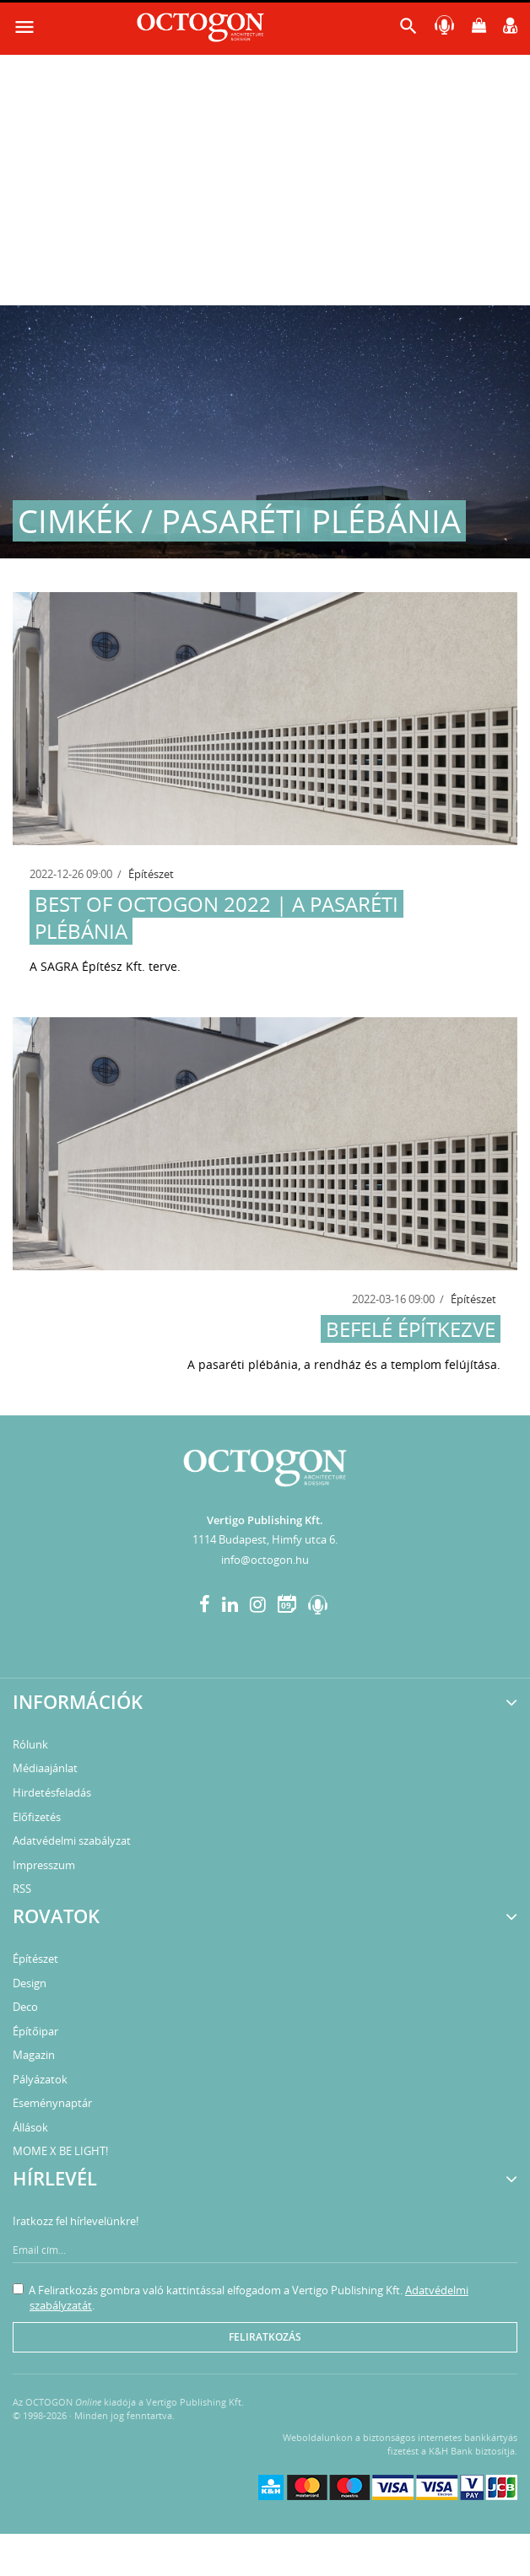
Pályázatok (40, 2079)
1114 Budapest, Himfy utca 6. (265, 1539)
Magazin (34, 2054)
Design (29, 1983)
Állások (30, 2127)
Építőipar (35, 2031)
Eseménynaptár (52, 2102)
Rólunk (30, 1744)
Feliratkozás (265, 2337)
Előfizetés (37, 1816)
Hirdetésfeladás (52, 1792)
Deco (25, 2006)
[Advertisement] (265, 179)
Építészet (151, 873)
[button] (408, 30)
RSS (22, 1888)
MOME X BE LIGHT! (60, 2150)
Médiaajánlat (45, 1768)
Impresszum (44, 1865)
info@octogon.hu (265, 1559)
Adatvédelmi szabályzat (72, 1840)
